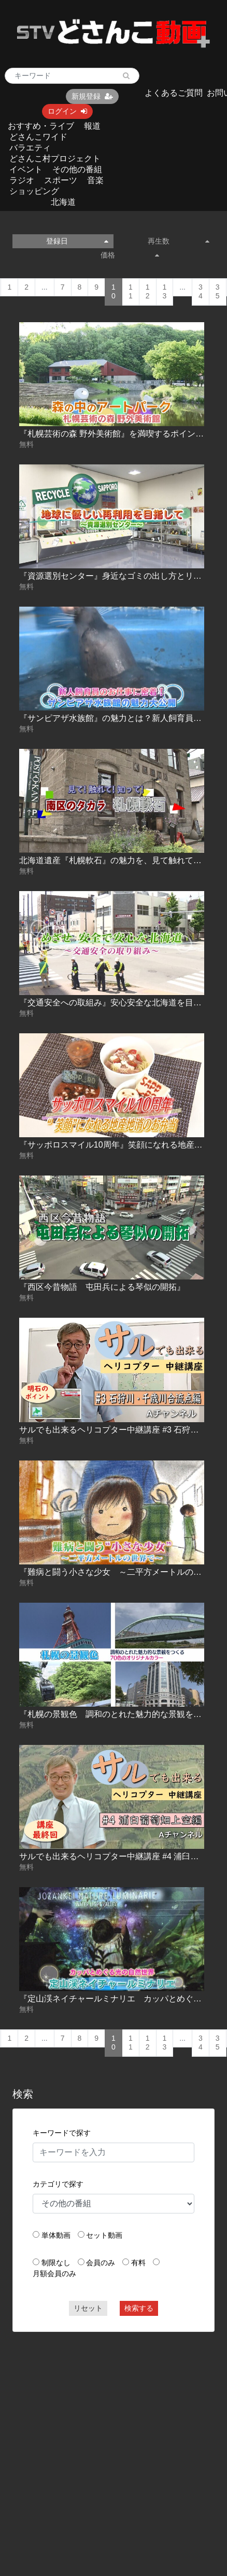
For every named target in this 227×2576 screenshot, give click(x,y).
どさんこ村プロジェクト (55, 158)
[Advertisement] (98, 2439)
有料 (138, 2262)
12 (148, 291)
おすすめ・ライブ (41, 126)
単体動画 (55, 2235)
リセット (88, 2308)
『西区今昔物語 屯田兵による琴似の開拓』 (102, 1287)
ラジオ (21, 180)
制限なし (55, 2262)
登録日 (77, 241)
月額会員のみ (54, 2273)
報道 (92, 126)
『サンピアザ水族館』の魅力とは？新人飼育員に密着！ (122, 718)
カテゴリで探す (58, 2184)
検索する (138, 2308)
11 (131, 291)
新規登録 (92, 96)
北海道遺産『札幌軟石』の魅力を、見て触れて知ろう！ (122, 860)
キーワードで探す (62, 2133)
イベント (25, 169)
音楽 (95, 180)
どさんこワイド (38, 136)
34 (200, 291)
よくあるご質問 (174, 92)
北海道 (63, 202)
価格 (130, 255)
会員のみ (100, 2262)
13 (165, 291)
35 (218, 291)
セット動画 (104, 2235)
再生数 (179, 241)
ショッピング (34, 191)
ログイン (67, 111)
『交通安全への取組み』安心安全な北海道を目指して (118, 1002)
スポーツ (60, 180)
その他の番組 (77, 169)
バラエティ (30, 147)
